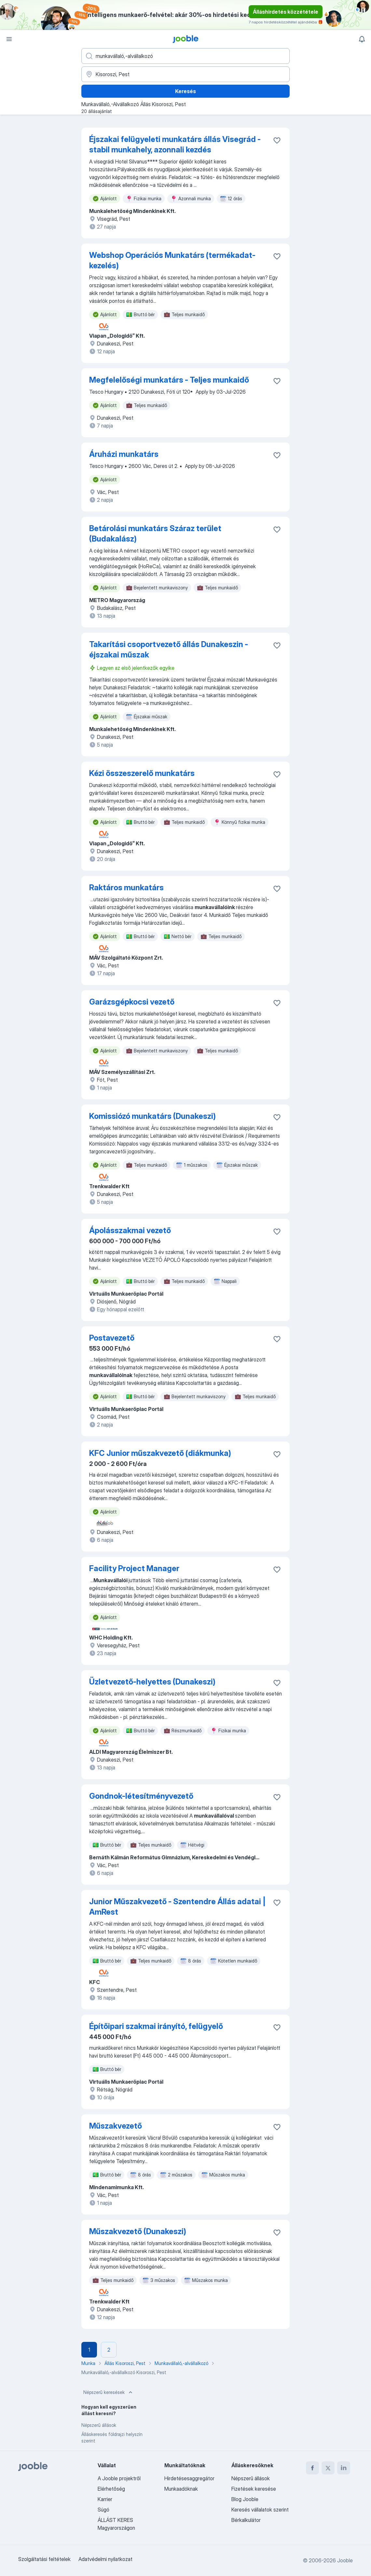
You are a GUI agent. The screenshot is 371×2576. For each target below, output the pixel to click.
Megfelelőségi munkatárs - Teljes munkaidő (169, 380)
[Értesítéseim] (362, 39)
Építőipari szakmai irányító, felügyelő (156, 2026)
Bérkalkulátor (246, 2520)
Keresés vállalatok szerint (260, 2509)
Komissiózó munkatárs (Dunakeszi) (152, 1116)
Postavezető (111, 1338)
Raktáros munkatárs (126, 887)
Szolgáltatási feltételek (44, 2559)
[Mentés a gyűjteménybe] (277, 140)
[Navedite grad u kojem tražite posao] (185, 74)
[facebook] (312, 2467)
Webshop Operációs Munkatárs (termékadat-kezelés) (172, 260)
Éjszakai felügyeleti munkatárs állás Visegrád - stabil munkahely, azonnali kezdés (175, 144)
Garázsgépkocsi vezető (131, 1001)
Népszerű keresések (108, 2392)
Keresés (185, 91)
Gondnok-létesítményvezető (141, 1796)
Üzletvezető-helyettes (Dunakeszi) (152, 1681)
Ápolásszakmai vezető (130, 1230)
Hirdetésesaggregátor (189, 2478)
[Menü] (9, 39)
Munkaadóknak (181, 2488)
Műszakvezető (115, 2126)
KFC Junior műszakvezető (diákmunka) (160, 1453)
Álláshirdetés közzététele (285, 11)
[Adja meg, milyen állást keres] (185, 56)
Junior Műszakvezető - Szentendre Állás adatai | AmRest (177, 1907)
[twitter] (328, 2467)
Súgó (103, 2509)
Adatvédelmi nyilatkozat (105, 2559)
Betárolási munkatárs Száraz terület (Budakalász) (155, 533)
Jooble (345, 2560)
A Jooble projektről (119, 2478)
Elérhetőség (111, 2488)
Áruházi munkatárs (123, 454)
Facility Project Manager (134, 1568)
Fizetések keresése (253, 2488)
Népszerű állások (98, 2425)
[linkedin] (343, 2467)
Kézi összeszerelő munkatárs (142, 773)
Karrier (105, 2499)
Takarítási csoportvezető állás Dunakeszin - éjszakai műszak (168, 649)
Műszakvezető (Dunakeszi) (137, 2231)
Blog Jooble (244, 2499)
